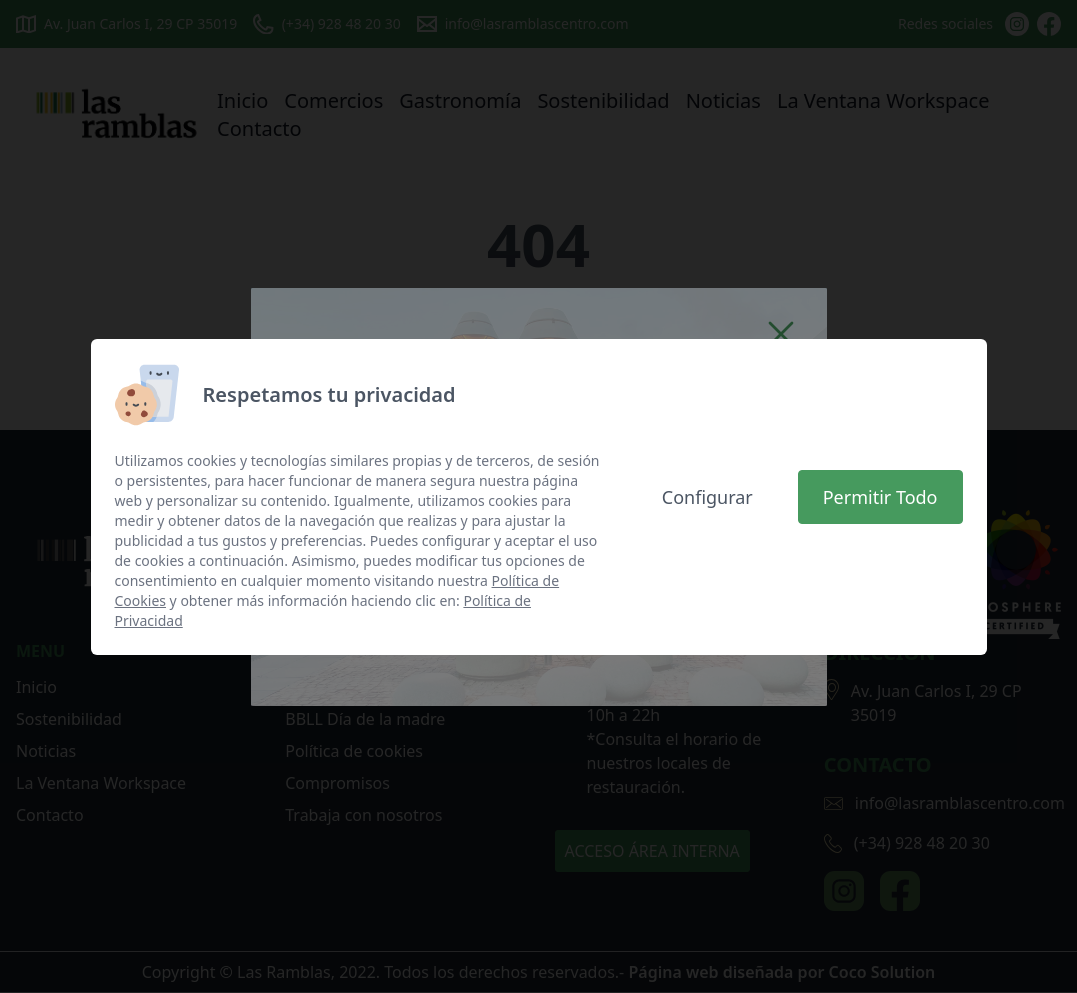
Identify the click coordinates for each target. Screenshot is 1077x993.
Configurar (707, 497)
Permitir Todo (880, 497)
